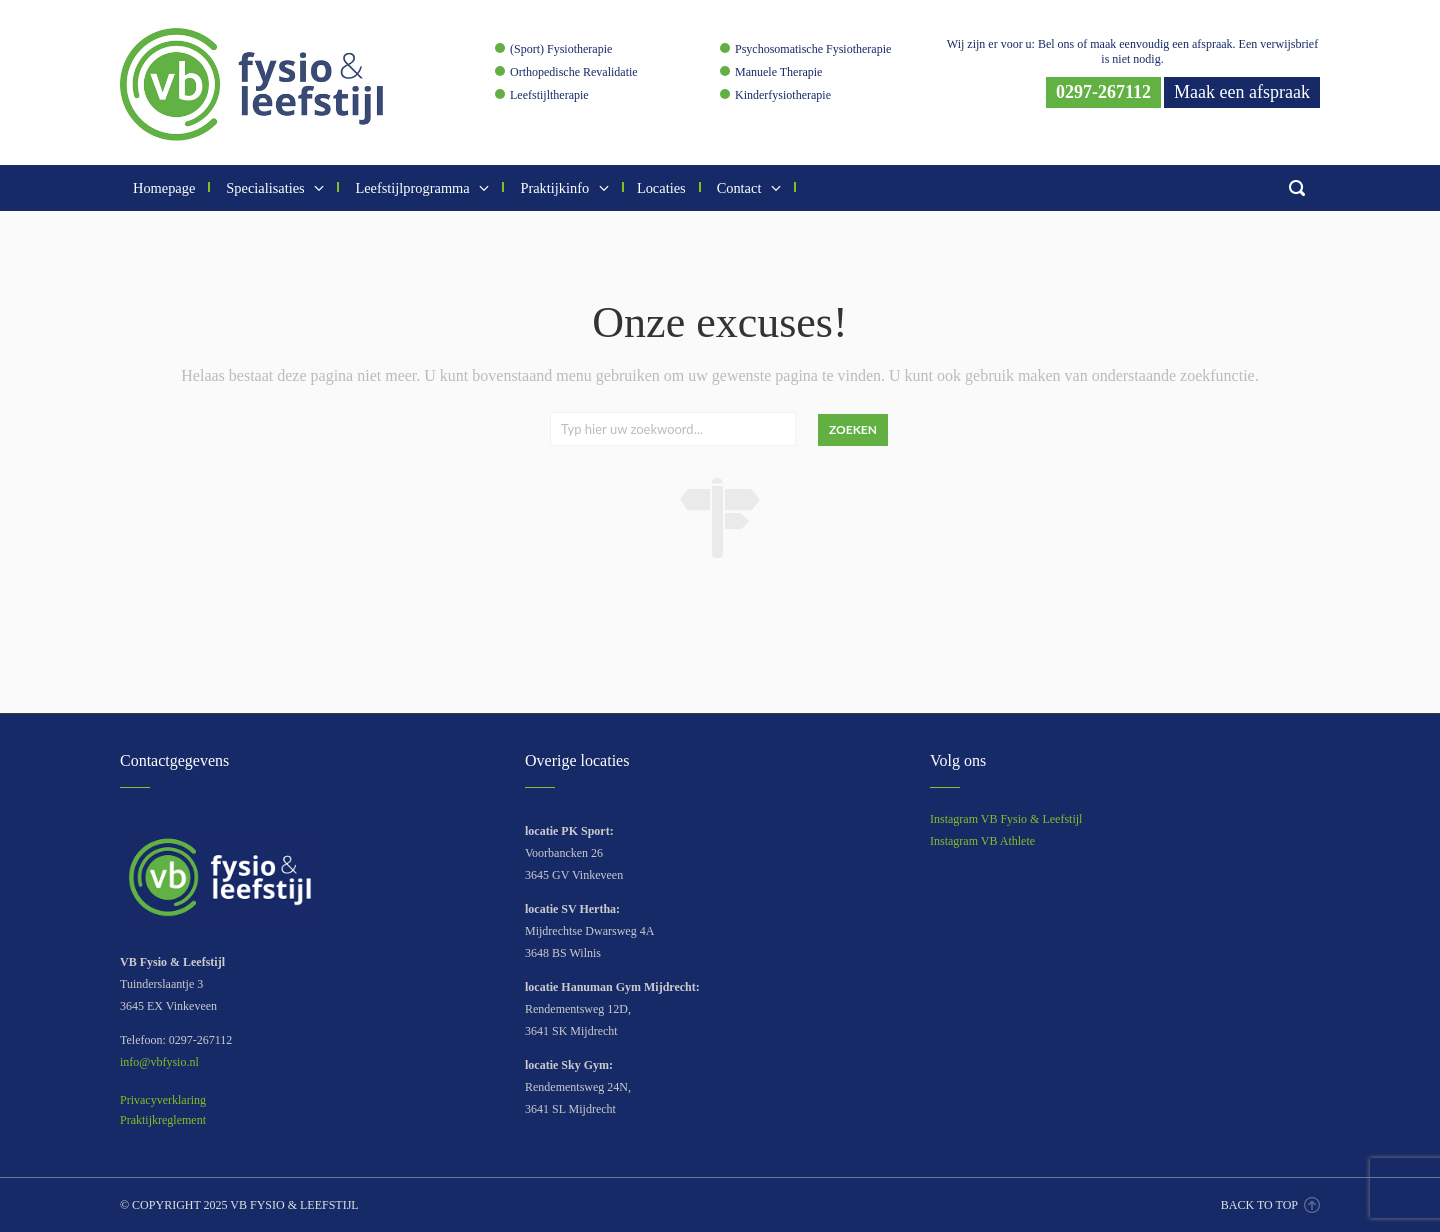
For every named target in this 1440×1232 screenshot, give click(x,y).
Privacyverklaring (163, 1100)
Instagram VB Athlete (982, 841)
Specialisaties (273, 188)
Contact (747, 188)
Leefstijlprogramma (420, 188)
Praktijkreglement (163, 1120)
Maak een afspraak (1242, 92)
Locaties (661, 188)
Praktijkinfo (562, 188)
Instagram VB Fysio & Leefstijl (1006, 819)
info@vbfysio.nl (159, 1062)
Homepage (164, 188)
